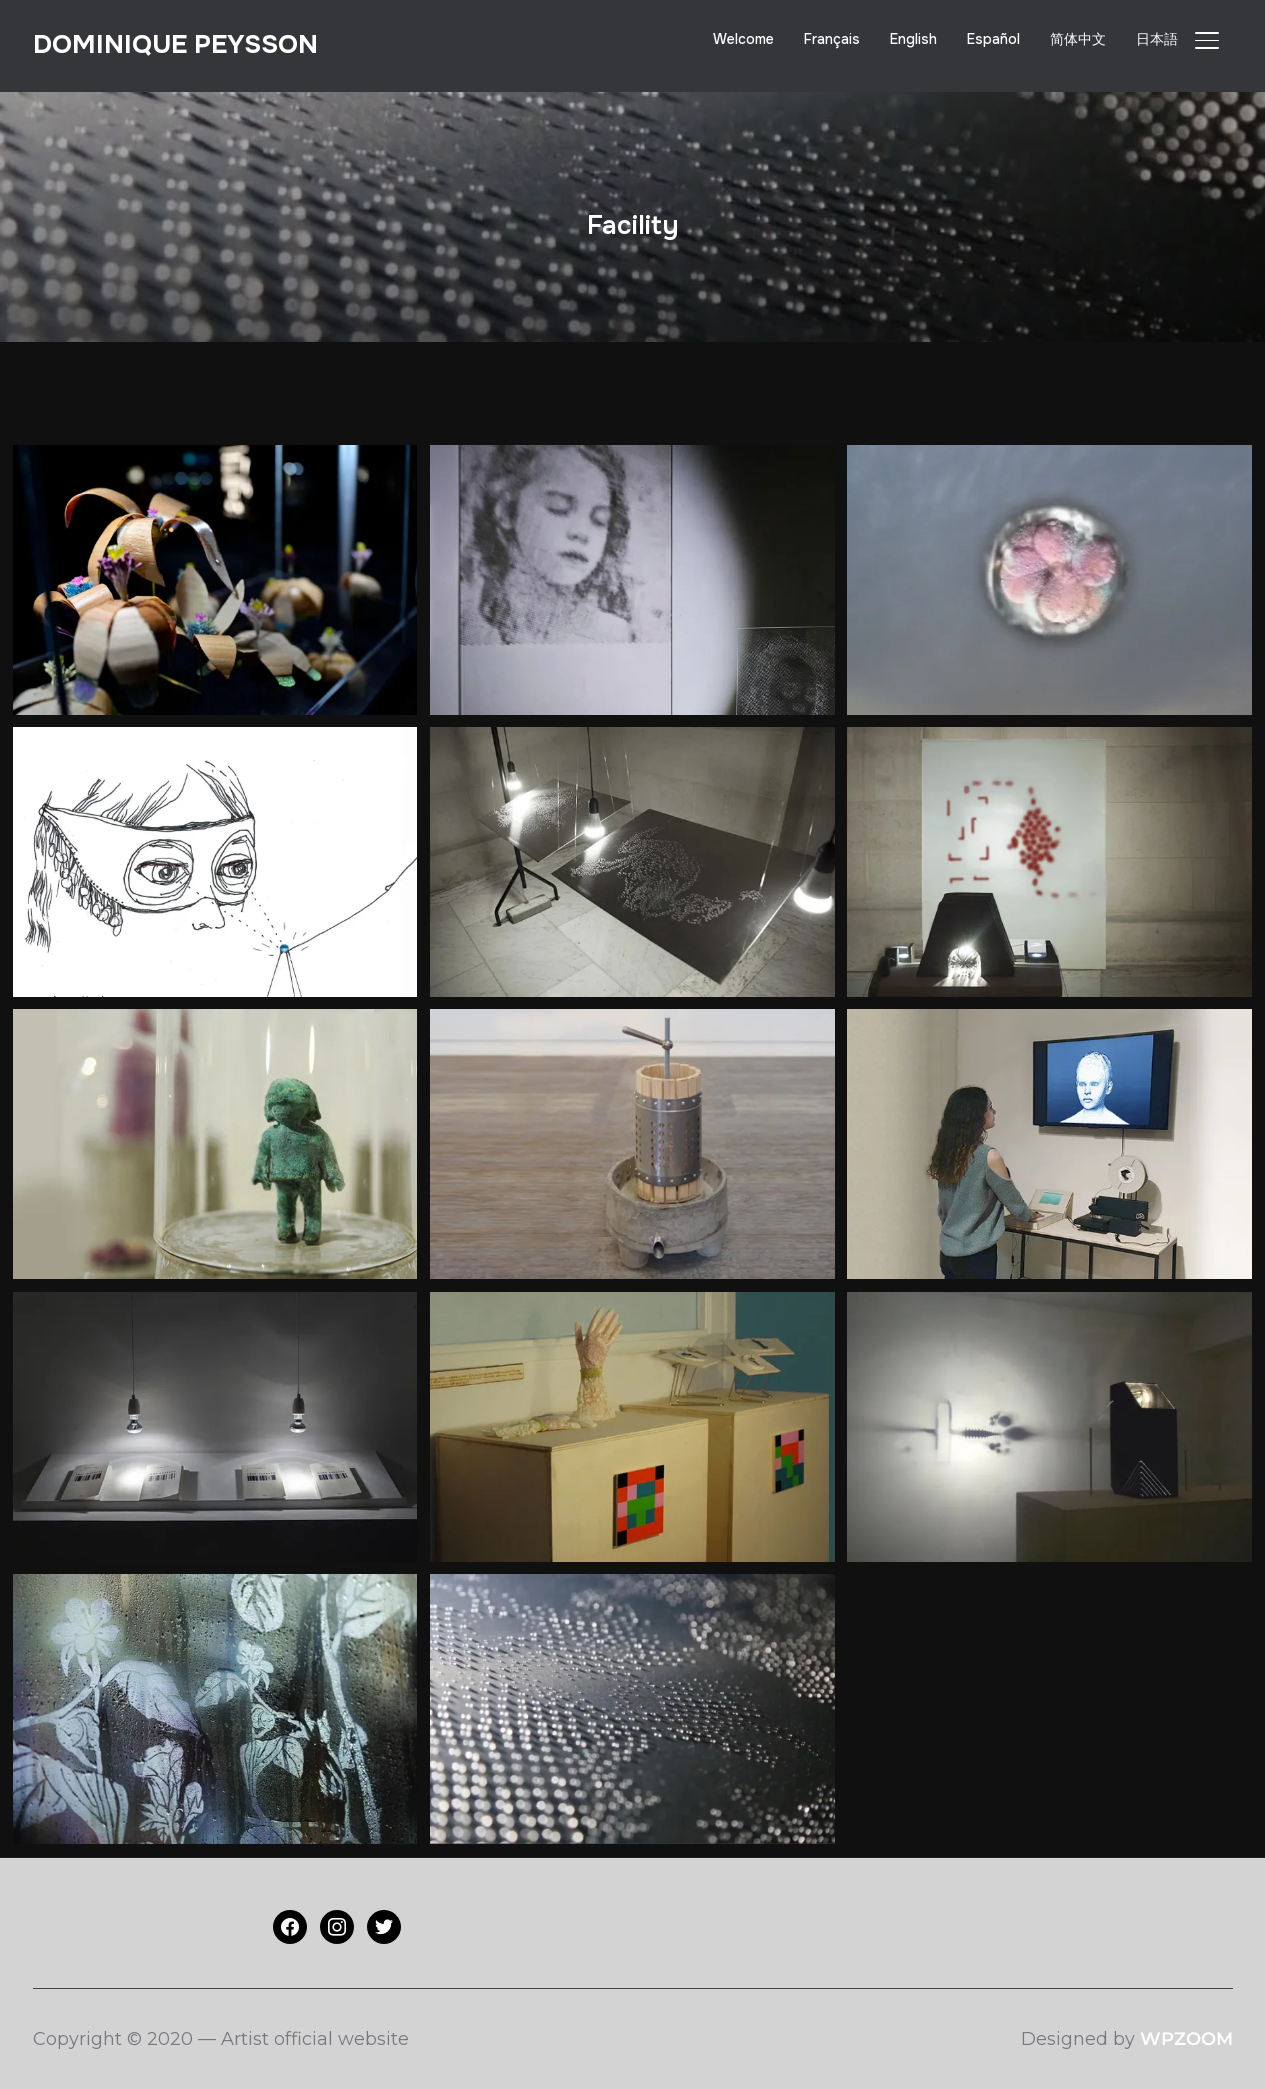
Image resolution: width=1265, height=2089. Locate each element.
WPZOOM (1186, 2039)
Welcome (743, 39)
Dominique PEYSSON (175, 44)
